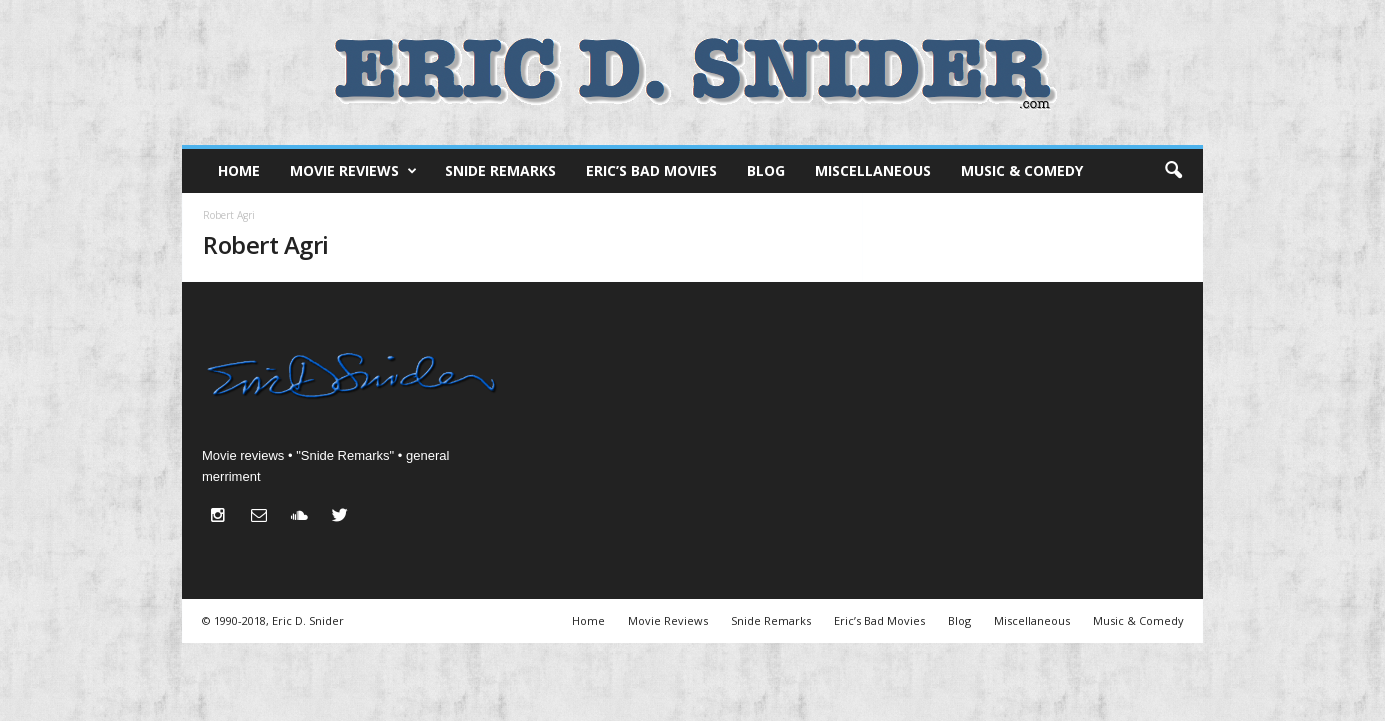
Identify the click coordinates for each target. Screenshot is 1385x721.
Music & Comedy (1022, 170)
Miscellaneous (873, 170)
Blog (766, 170)
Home (239, 170)
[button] (1173, 171)
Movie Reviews (353, 171)
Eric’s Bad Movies (651, 170)
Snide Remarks (500, 170)
